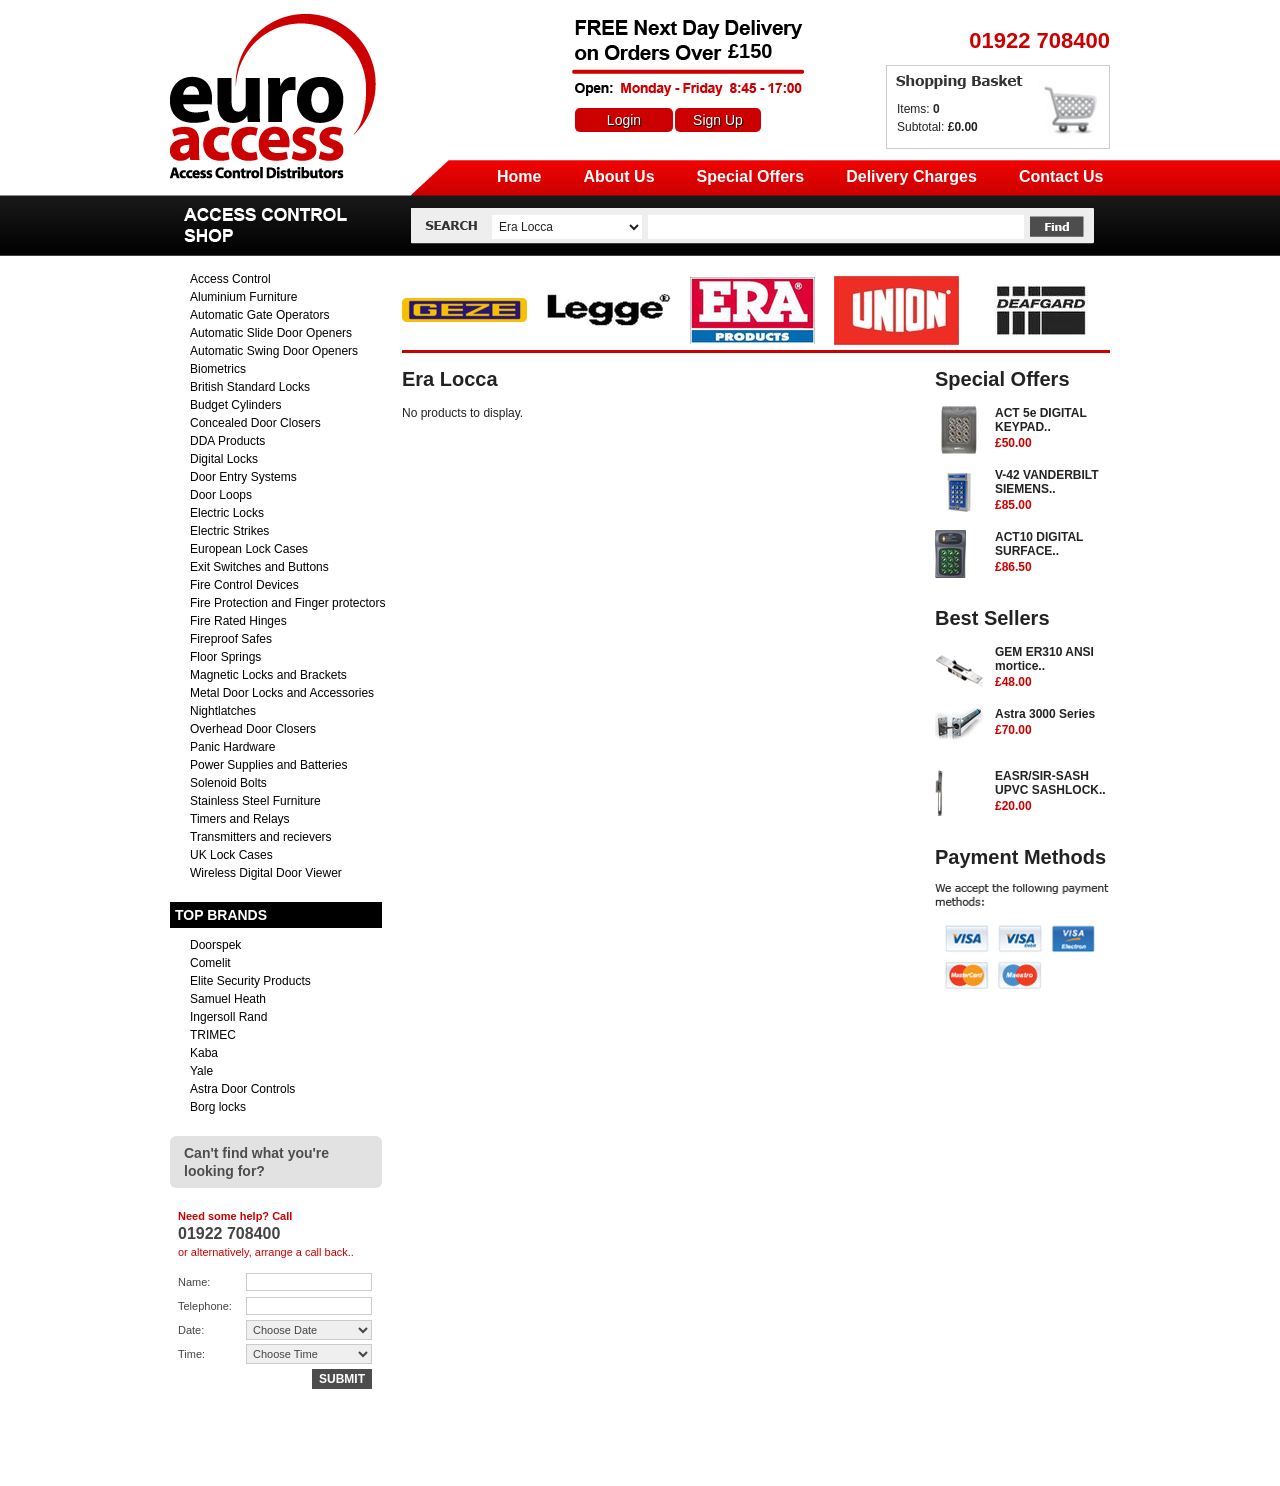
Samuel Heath (228, 999)
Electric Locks (227, 513)
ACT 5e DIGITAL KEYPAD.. (1052, 429)
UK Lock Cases (231, 855)
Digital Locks (224, 459)
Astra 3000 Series (1052, 723)
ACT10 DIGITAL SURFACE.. (1052, 553)
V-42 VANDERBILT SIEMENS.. (1052, 491)
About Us (618, 176)
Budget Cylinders (235, 405)
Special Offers (751, 176)
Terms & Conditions (1058, 1463)
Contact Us (1061, 176)
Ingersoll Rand (228, 1017)
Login (624, 120)
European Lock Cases (249, 549)
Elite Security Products (250, 981)
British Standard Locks (250, 387)
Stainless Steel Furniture (255, 801)
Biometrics (218, 369)
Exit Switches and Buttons (259, 567)
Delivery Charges (911, 176)
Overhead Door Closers (253, 729)
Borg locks (218, 1107)
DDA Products (227, 441)
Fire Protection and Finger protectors (287, 603)
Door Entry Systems (243, 477)
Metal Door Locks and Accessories (282, 693)
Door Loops (221, 495)
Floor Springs (225, 657)
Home (519, 176)
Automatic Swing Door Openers (274, 351)
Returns (900, 1463)
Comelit (210, 963)
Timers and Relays (240, 819)
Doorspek (215, 945)
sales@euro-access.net (347, 1463)
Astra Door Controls (242, 1089)
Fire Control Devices (244, 585)
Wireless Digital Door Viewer (266, 873)
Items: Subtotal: (937, 118)
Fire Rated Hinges (238, 621)
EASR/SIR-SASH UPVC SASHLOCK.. (1052, 792)
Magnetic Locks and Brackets (268, 675)
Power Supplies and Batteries (268, 765)
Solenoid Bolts (228, 783)
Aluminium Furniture (243, 297)
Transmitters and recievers (261, 837)
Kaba (204, 1053)
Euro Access (198, 19)
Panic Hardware (232, 747)
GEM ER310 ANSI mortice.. (1052, 668)
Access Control (230, 279)
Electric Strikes (229, 531)
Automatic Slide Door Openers (271, 333)
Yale (201, 1071)
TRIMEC (213, 1035)
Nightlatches (223, 711)
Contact (963, 1463)
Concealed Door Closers (255, 423)
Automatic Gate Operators (259, 315)
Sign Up (718, 120)
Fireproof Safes (231, 639)
